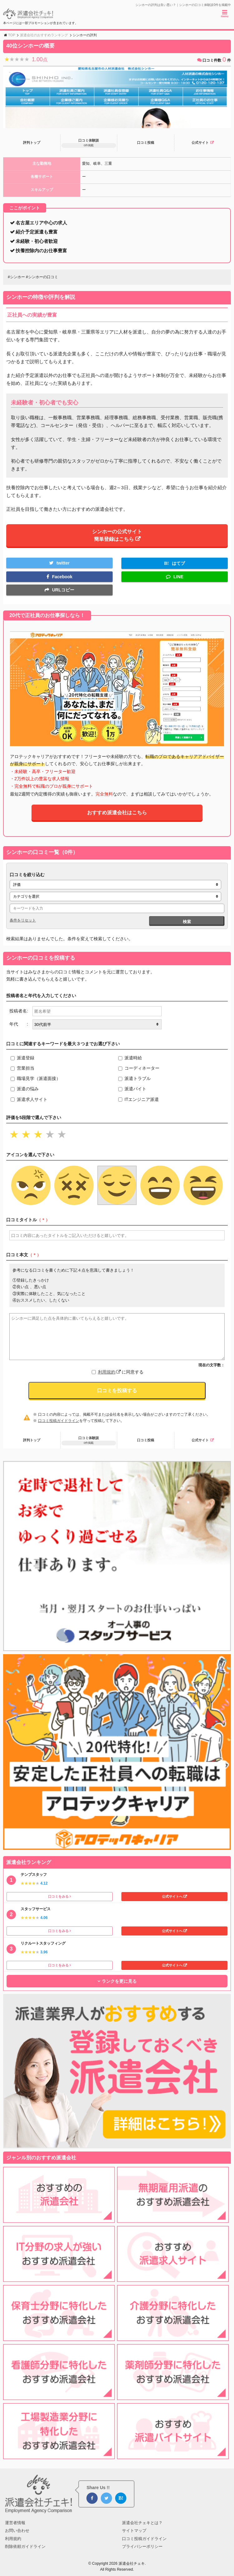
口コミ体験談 (88, 143)
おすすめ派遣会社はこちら (117, 812)
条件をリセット (23, 920)
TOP (11, 35)
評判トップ (31, 142)
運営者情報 (15, 2522)
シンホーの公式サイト (117, 535)
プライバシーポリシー (142, 2546)
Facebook (62, 576)
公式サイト (200, 142)
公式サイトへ (172, 1896)
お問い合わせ (17, 2530)
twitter (63, 562)
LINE (178, 576)
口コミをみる (58, 1896)
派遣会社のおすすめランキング (44, 35)
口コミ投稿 (145, 142)
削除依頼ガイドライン (25, 2546)
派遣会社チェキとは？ (142, 2522)
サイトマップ (134, 2530)
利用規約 (109, 1371)
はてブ (178, 563)
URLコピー (63, 589)
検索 (187, 921)
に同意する (121, 1371)
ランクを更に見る (119, 1981)
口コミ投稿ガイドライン (58, 1421)
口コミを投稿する (117, 1390)
